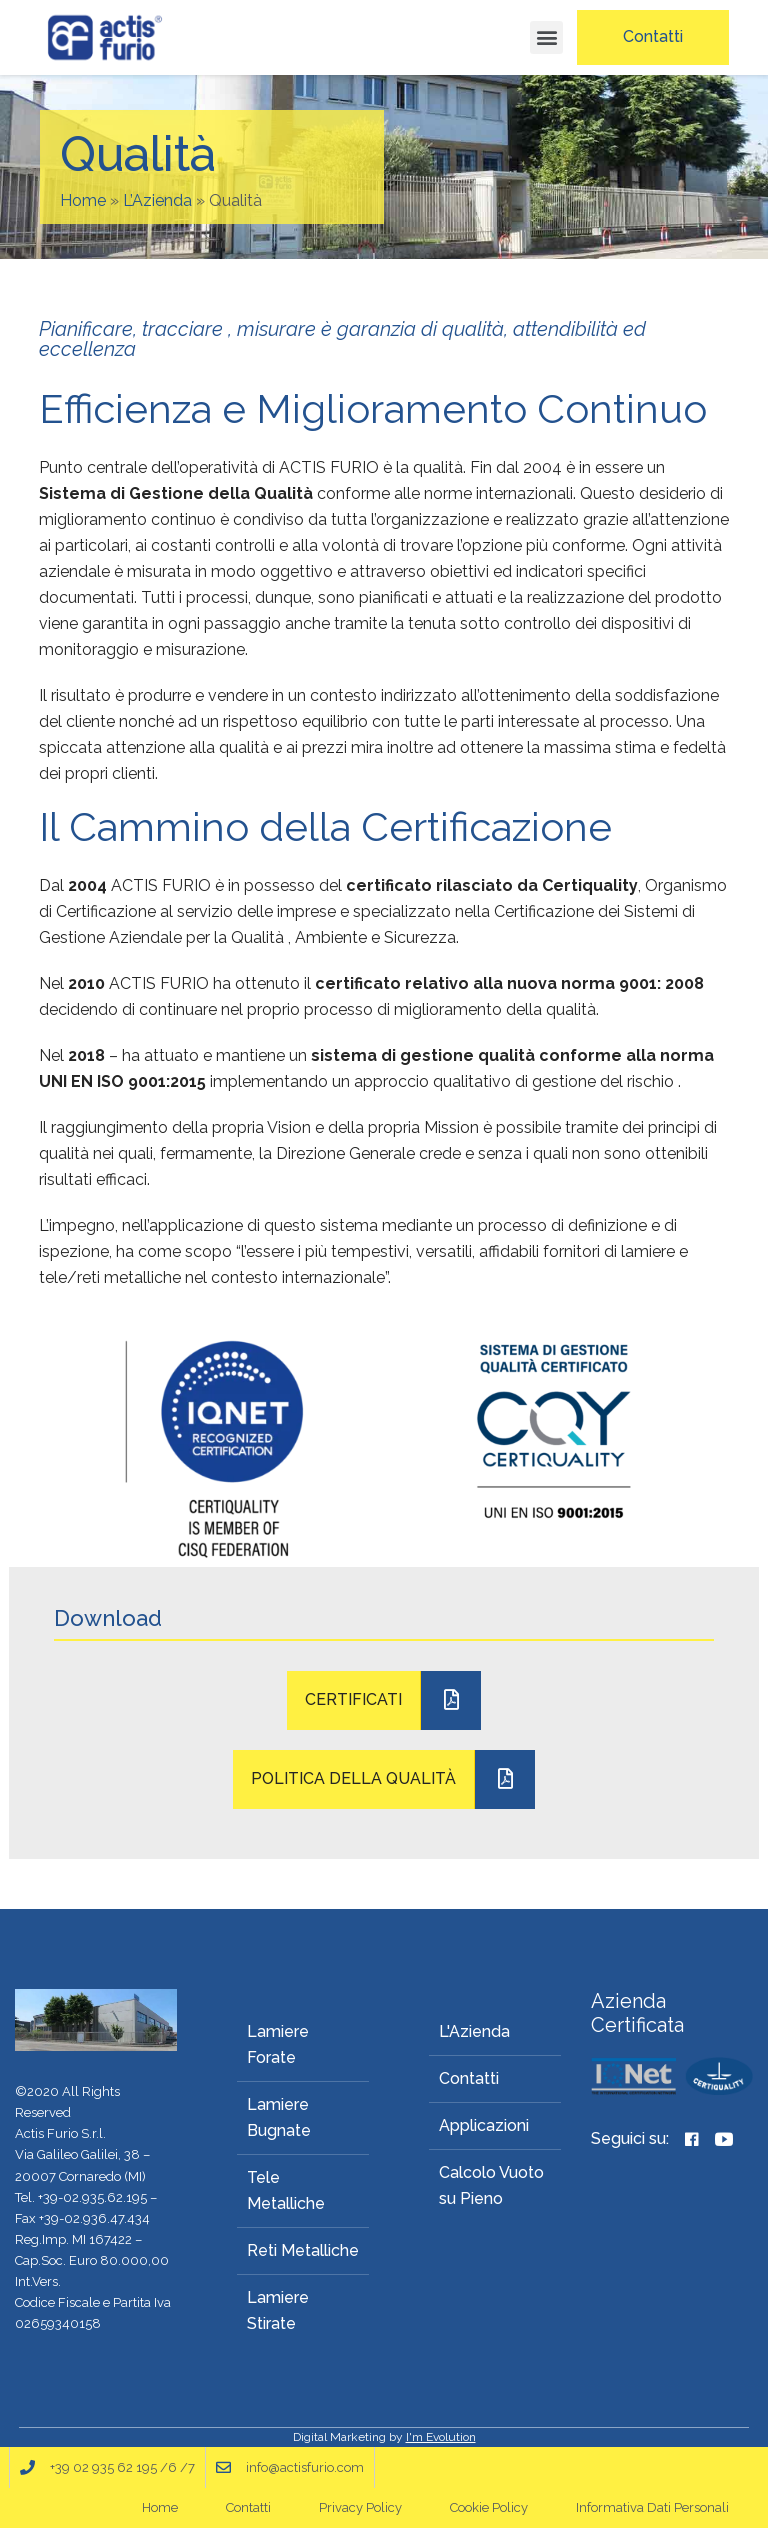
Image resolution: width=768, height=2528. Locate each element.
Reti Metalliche (303, 2250)
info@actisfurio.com (305, 2467)
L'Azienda (474, 2031)
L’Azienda (157, 200)
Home (83, 200)
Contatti (469, 2078)
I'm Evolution (441, 2437)
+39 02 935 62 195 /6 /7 (122, 2467)
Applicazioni (484, 2125)
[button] (546, 37)
